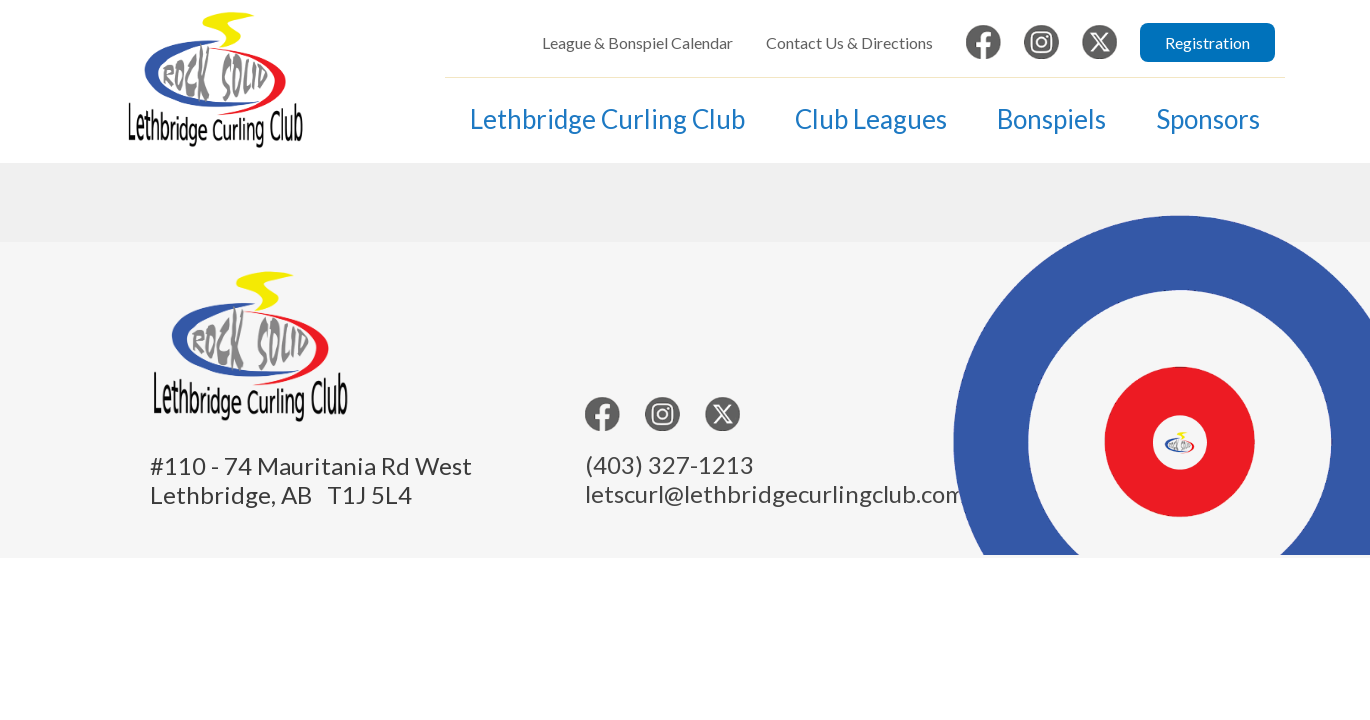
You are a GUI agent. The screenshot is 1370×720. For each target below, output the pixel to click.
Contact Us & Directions (849, 42)
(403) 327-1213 (669, 464)
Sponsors (1208, 119)
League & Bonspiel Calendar (637, 42)
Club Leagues (871, 119)
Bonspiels (1051, 119)
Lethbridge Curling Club (607, 119)
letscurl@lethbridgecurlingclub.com (775, 493)
